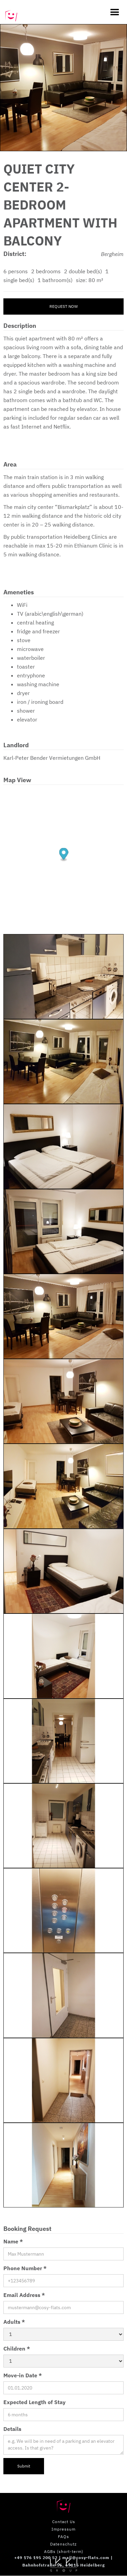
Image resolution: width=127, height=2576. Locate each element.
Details (12, 2428)
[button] (111, 12)
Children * (16, 2348)
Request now (63, 306)
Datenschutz (63, 2544)
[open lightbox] (63, 87)
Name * (13, 2241)
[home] (11, 12)
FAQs (63, 2536)
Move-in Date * (22, 2375)
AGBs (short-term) (63, 2551)
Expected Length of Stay (34, 2402)
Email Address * (24, 2295)
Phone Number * (25, 2268)
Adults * (14, 2321)
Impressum (63, 2529)
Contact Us (63, 2521)
